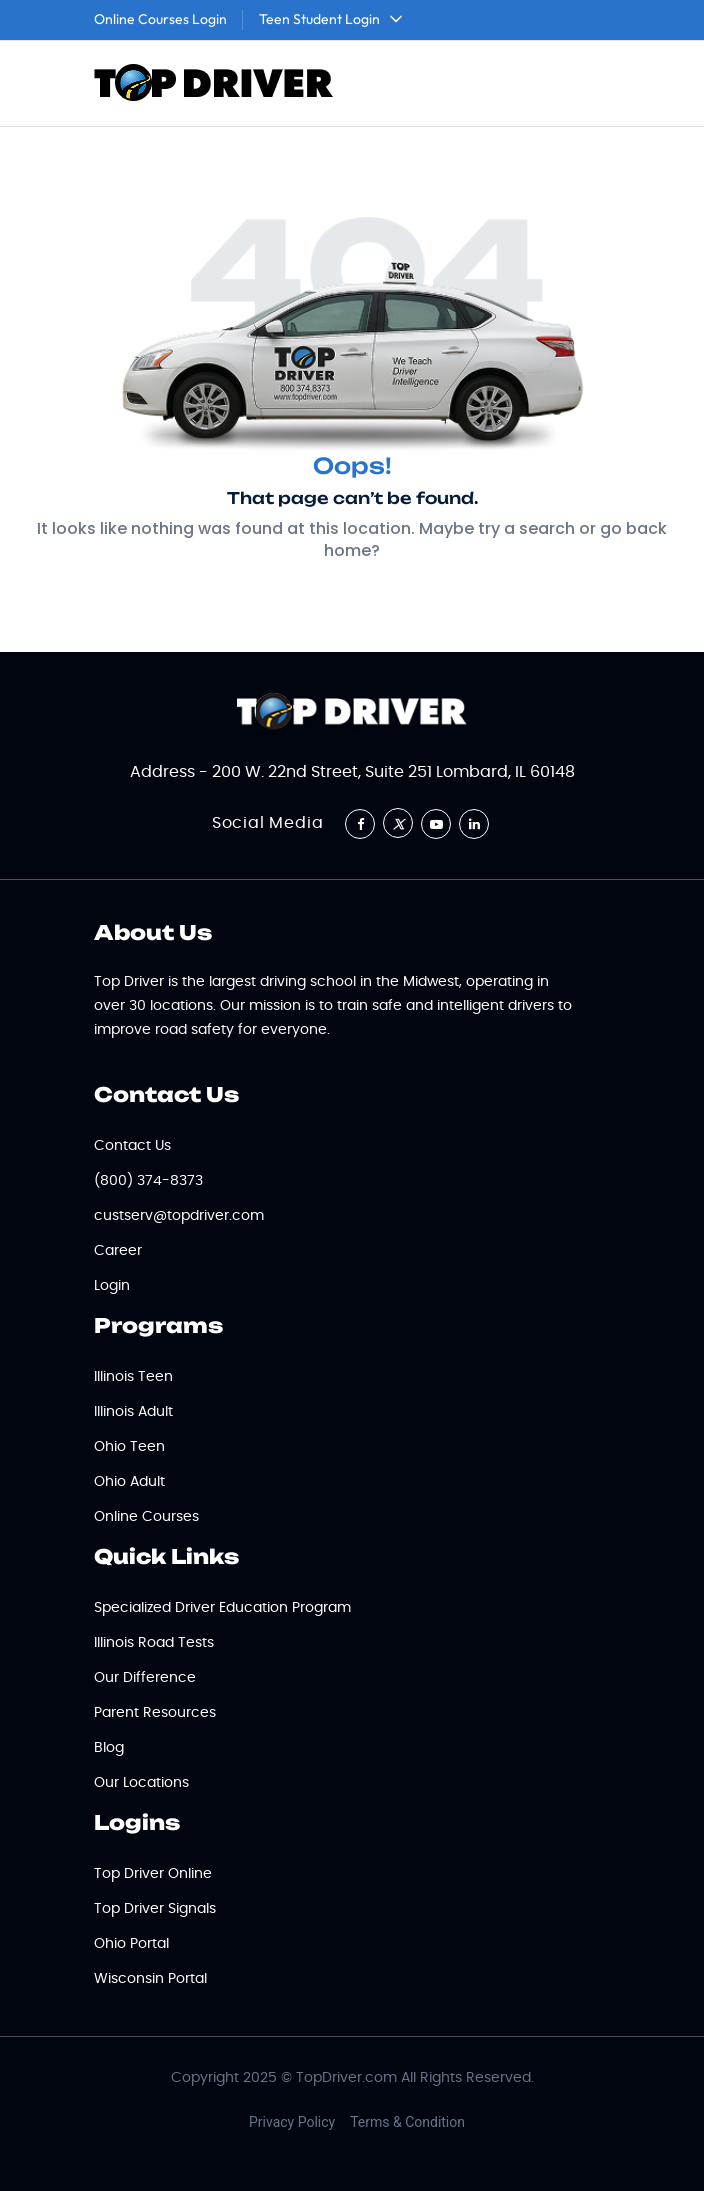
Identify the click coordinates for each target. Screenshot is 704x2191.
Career (118, 1251)
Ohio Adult (129, 1482)
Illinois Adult (133, 1412)
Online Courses (146, 1517)
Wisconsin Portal (150, 1979)
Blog (109, 1748)
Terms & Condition (407, 2122)
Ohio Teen (129, 1447)
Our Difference (145, 1678)
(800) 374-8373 (148, 1181)
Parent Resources (155, 1713)
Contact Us (132, 1146)
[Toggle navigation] (583, 84)
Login (112, 1286)
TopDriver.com (346, 2078)
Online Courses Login (160, 19)
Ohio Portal (131, 1944)
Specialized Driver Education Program (222, 1608)
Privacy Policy (292, 2122)
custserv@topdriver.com (179, 1216)
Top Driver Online (153, 1874)
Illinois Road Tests (154, 1643)
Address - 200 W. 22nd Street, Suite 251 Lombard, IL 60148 (352, 772)
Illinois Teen (133, 1377)
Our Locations (141, 1783)
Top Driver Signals (155, 1909)
